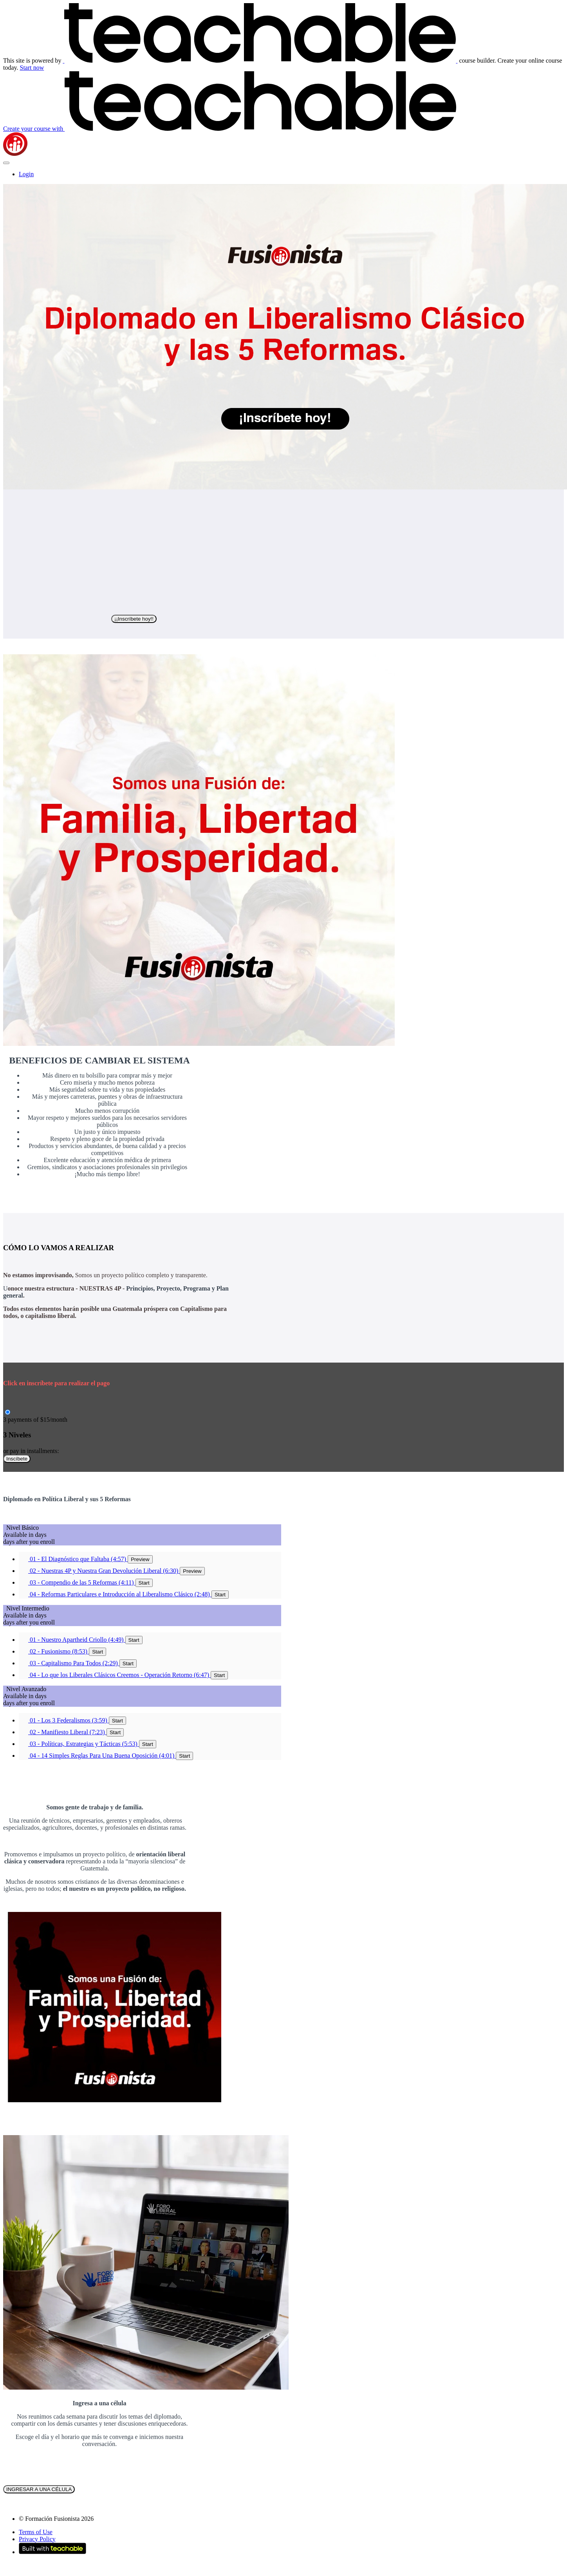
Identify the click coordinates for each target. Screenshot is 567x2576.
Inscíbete (16, 1459)
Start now (32, 67)
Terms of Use (35, 2532)
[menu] (283, 174)
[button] (6, 163)
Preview (140, 1559)
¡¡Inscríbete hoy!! (133, 619)
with (229, 128)
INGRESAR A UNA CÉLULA (39, 2489)
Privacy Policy (37, 2539)
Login (26, 174)
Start (144, 1583)
